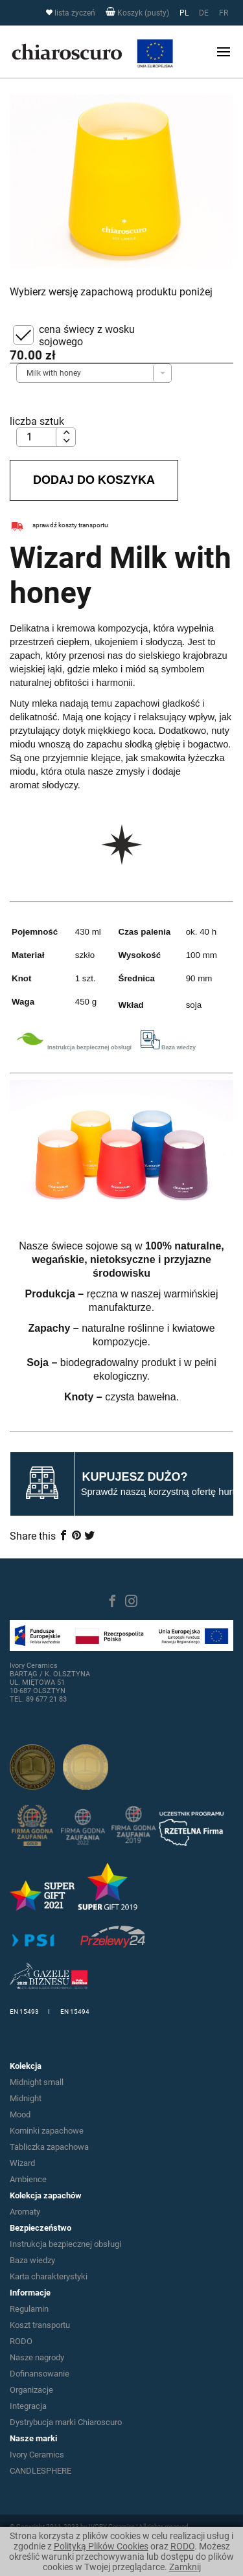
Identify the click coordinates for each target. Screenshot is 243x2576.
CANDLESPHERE (40, 2471)
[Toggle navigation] (223, 52)
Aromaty (25, 2212)
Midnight (25, 2098)
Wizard (22, 2163)
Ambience (28, 2179)
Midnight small (37, 2082)
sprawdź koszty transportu (59, 525)
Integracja (28, 2406)
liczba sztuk (37, 421)
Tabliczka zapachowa (49, 2147)
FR (223, 12)
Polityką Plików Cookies (101, 2546)
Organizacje (31, 2390)
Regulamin (29, 2309)
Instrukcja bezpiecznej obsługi (65, 2244)
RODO (182, 2546)
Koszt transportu (40, 2325)
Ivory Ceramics (37, 2454)
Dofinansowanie (39, 2373)
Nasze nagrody (37, 2357)
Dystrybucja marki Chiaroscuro (66, 2422)
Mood (20, 2114)
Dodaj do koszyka (94, 479)
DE (204, 12)
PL (184, 12)
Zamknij (185, 2567)
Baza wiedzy (32, 2260)
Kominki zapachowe (47, 2131)
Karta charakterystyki (48, 2276)
